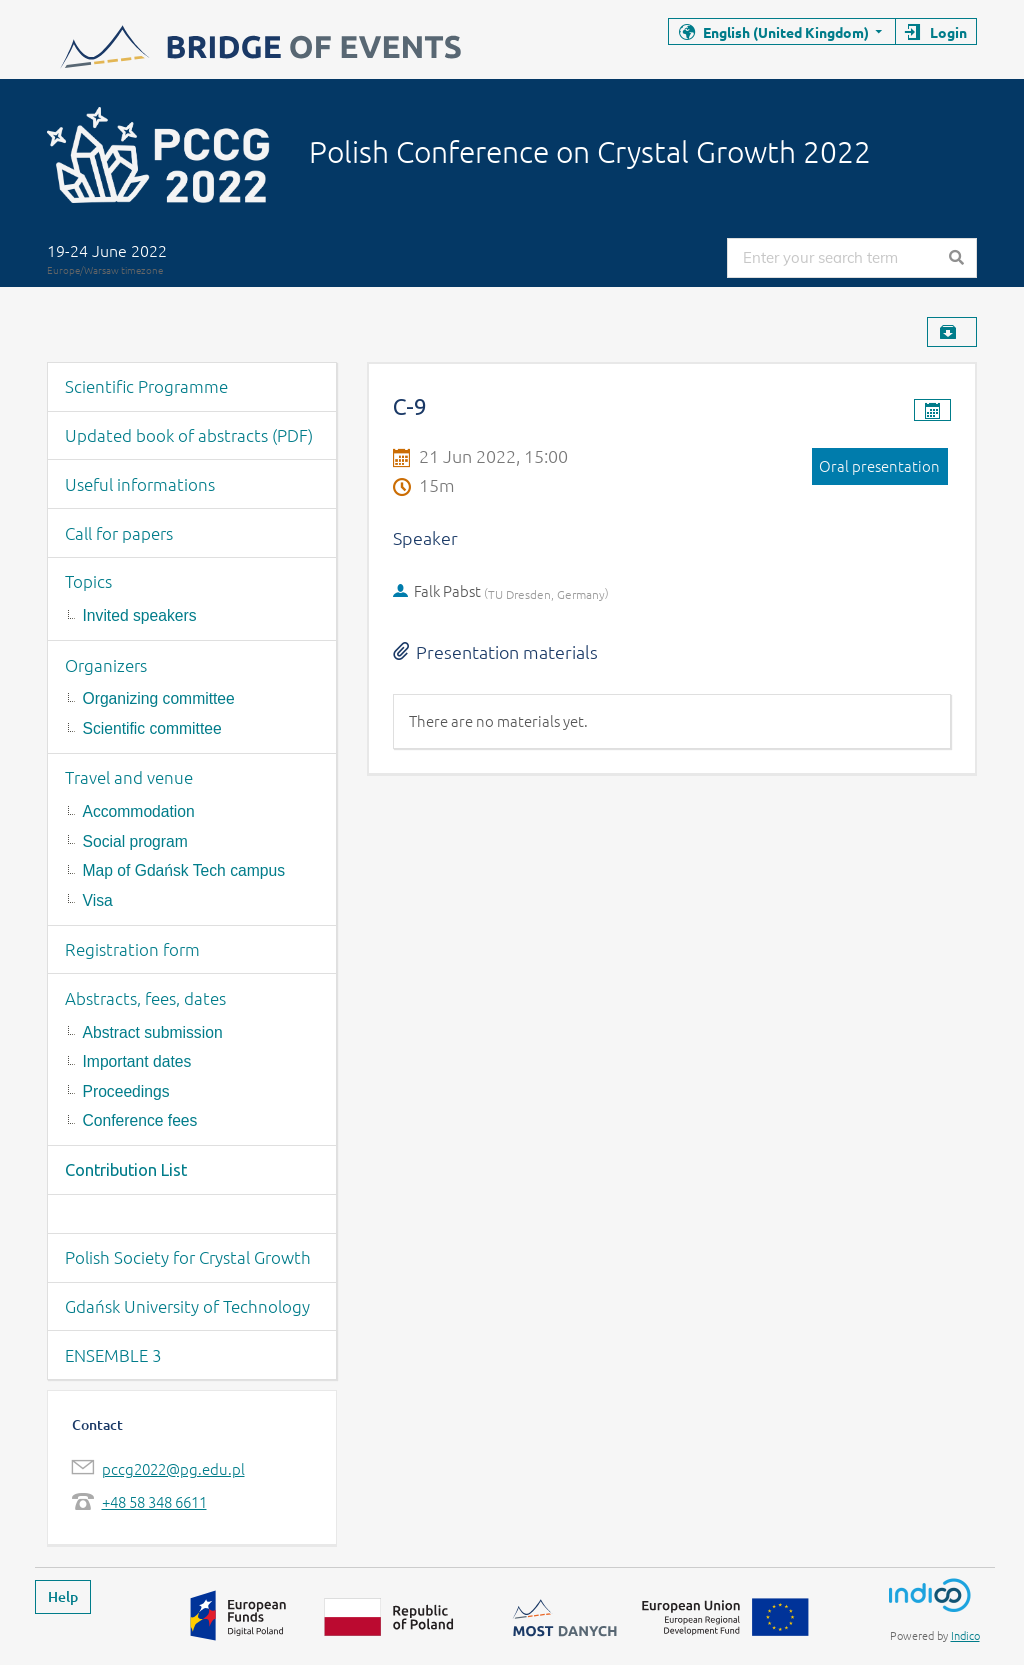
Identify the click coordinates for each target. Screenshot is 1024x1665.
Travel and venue (129, 777)
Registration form (132, 949)
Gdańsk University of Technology (187, 1306)
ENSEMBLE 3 (113, 1355)
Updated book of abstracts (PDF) (189, 435)
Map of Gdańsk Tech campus (184, 870)
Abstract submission (153, 1032)
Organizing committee (159, 698)
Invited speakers (140, 615)
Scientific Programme (146, 386)
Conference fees (140, 1120)
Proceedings (126, 1091)
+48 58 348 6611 (154, 1501)
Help (63, 1596)
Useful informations (140, 484)
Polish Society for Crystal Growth (188, 1257)
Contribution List (126, 1170)
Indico (965, 1635)
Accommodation (139, 811)
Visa (98, 900)
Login (948, 32)
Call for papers (119, 533)
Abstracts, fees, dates (145, 998)
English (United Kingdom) (786, 32)
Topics (88, 581)
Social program (135, 841)
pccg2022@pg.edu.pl (173, 1468)
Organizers (106, 665)
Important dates (137, 1061)
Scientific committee (152, 728)
